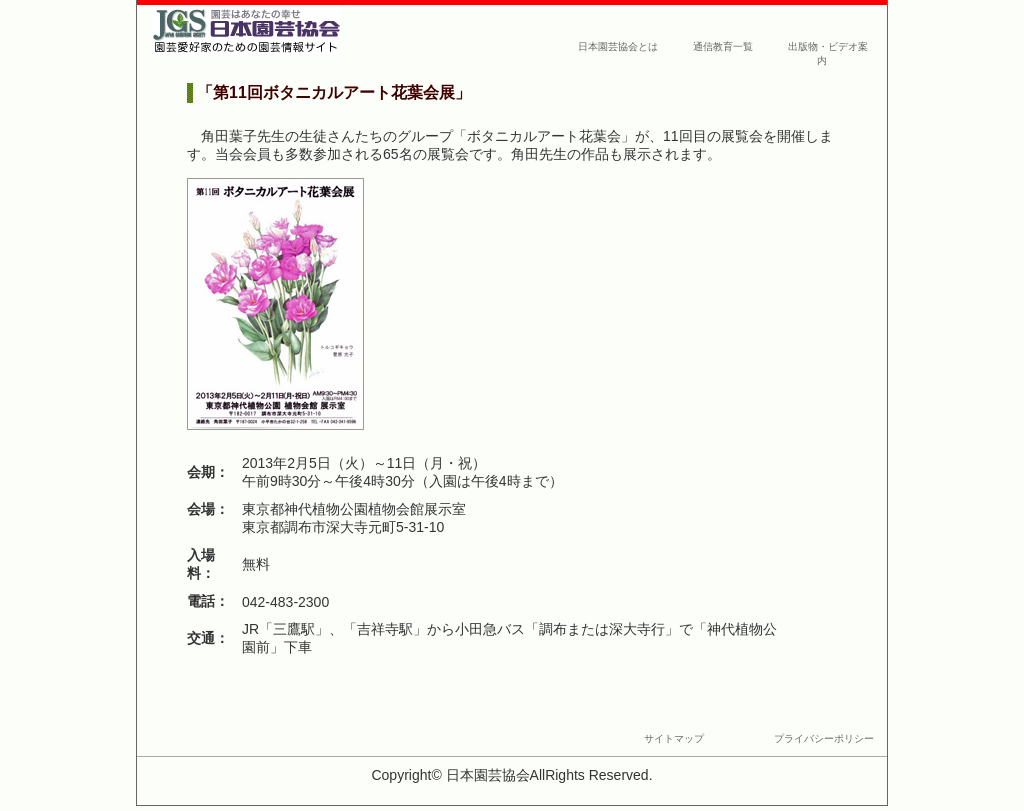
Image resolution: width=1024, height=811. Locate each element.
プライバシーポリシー (824, 738)
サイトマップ (674, 738)
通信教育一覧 (723, 46)
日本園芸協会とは (618, 46)
